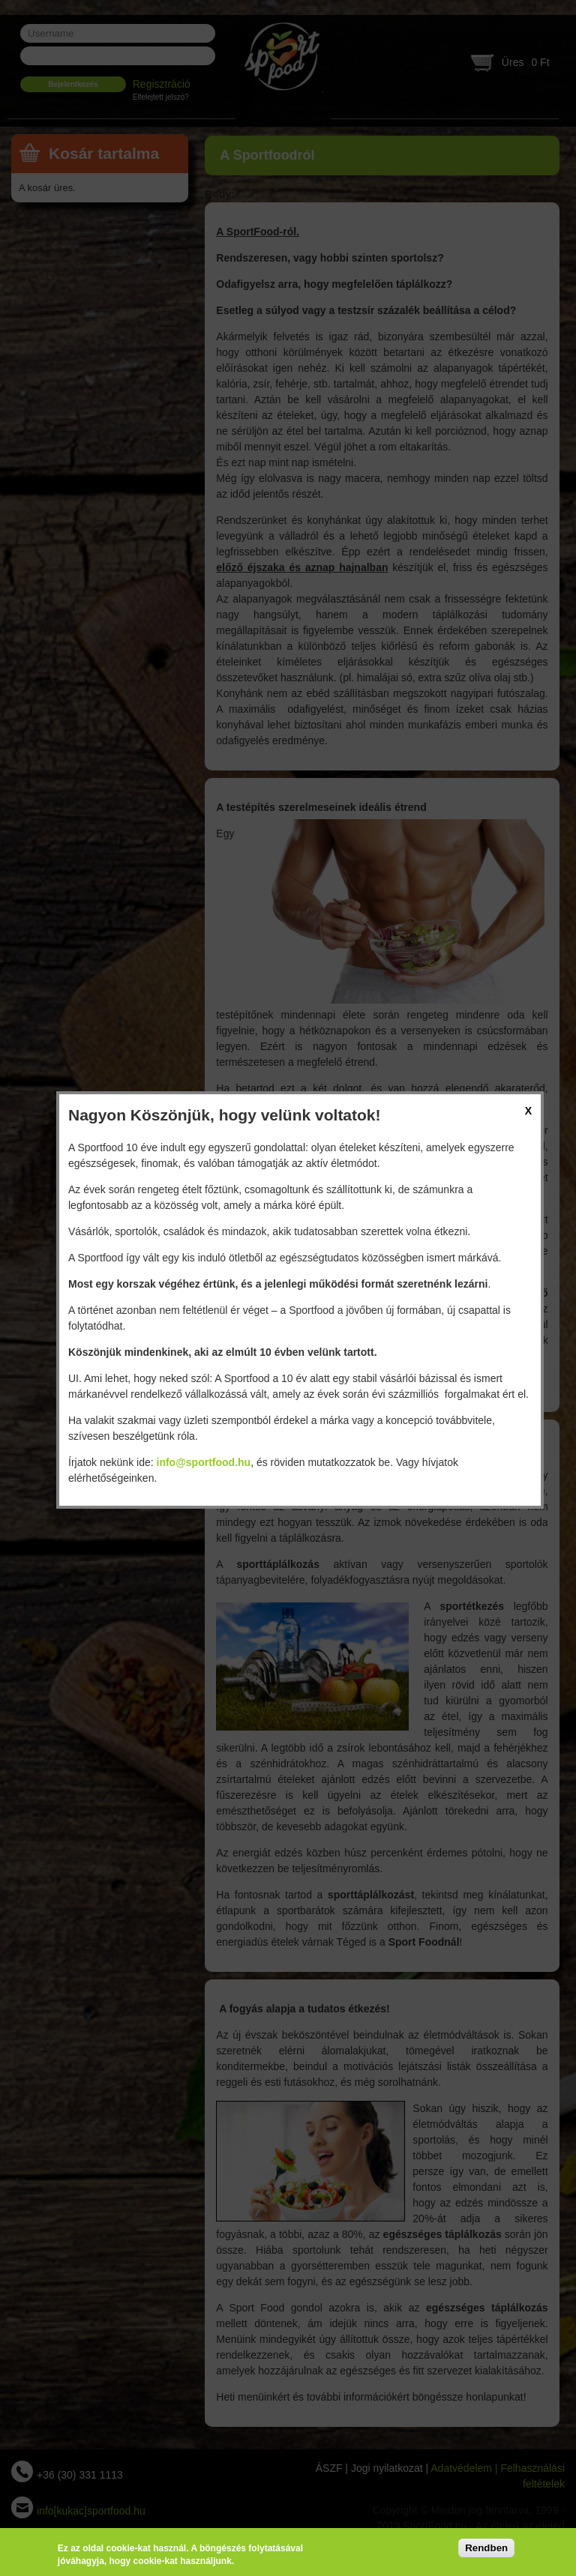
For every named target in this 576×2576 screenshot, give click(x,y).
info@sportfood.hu (204, 1462)
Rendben (486, 2548)
